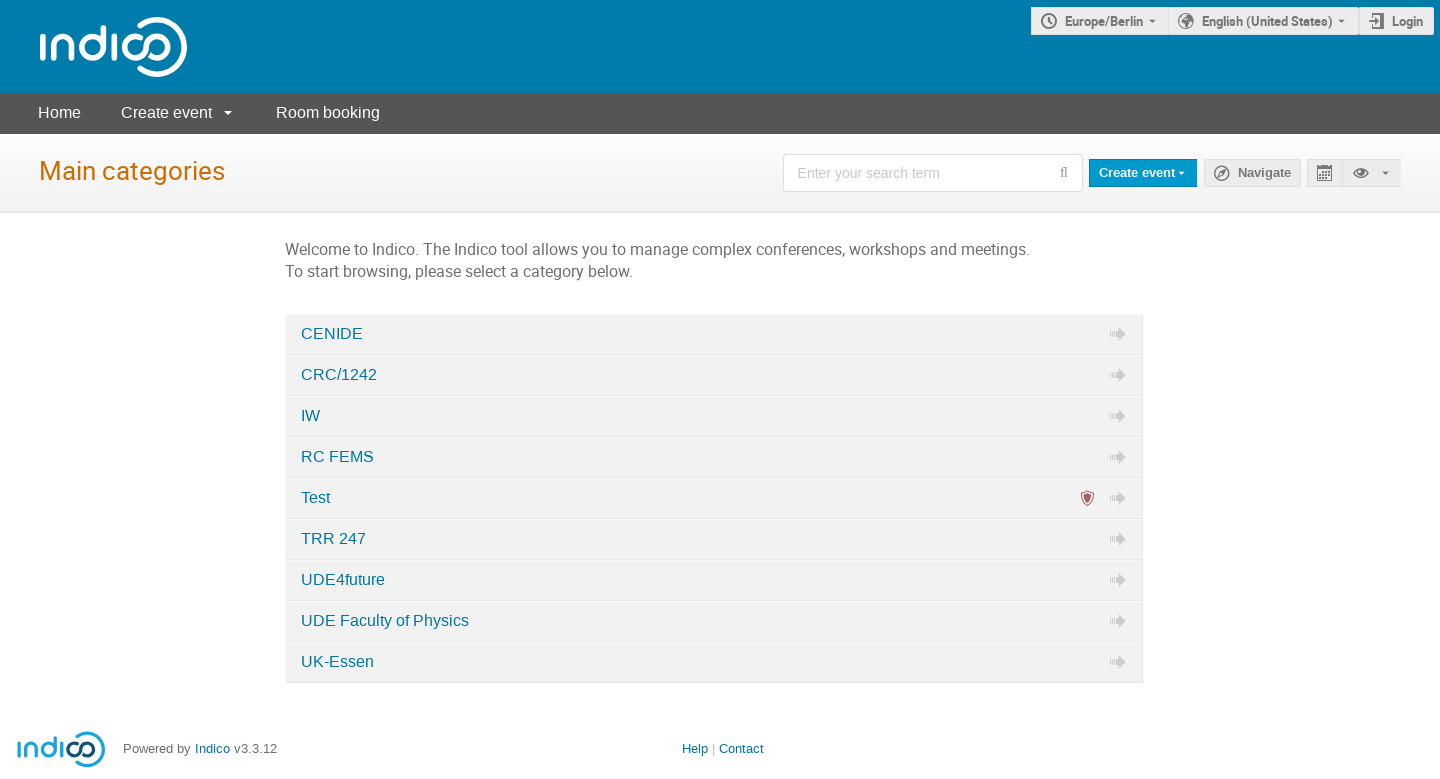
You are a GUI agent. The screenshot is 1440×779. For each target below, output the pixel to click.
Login (1407, 21)
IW (310, 416)
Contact (741, 748)
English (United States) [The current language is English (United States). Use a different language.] (1267, 21)
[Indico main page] (93, 46)
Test (315, 498)
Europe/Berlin (1104, 21)
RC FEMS (337, 457)
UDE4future (343, 580)
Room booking (328, 112)
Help (695, 748)
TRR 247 (333, 539)
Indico (212, 748)
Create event (166, 112)
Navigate (1264, 173)
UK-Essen (337, 662)
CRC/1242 (339, 375)
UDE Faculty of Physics (385, 621)
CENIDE (332, 334)
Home (59, 112)
